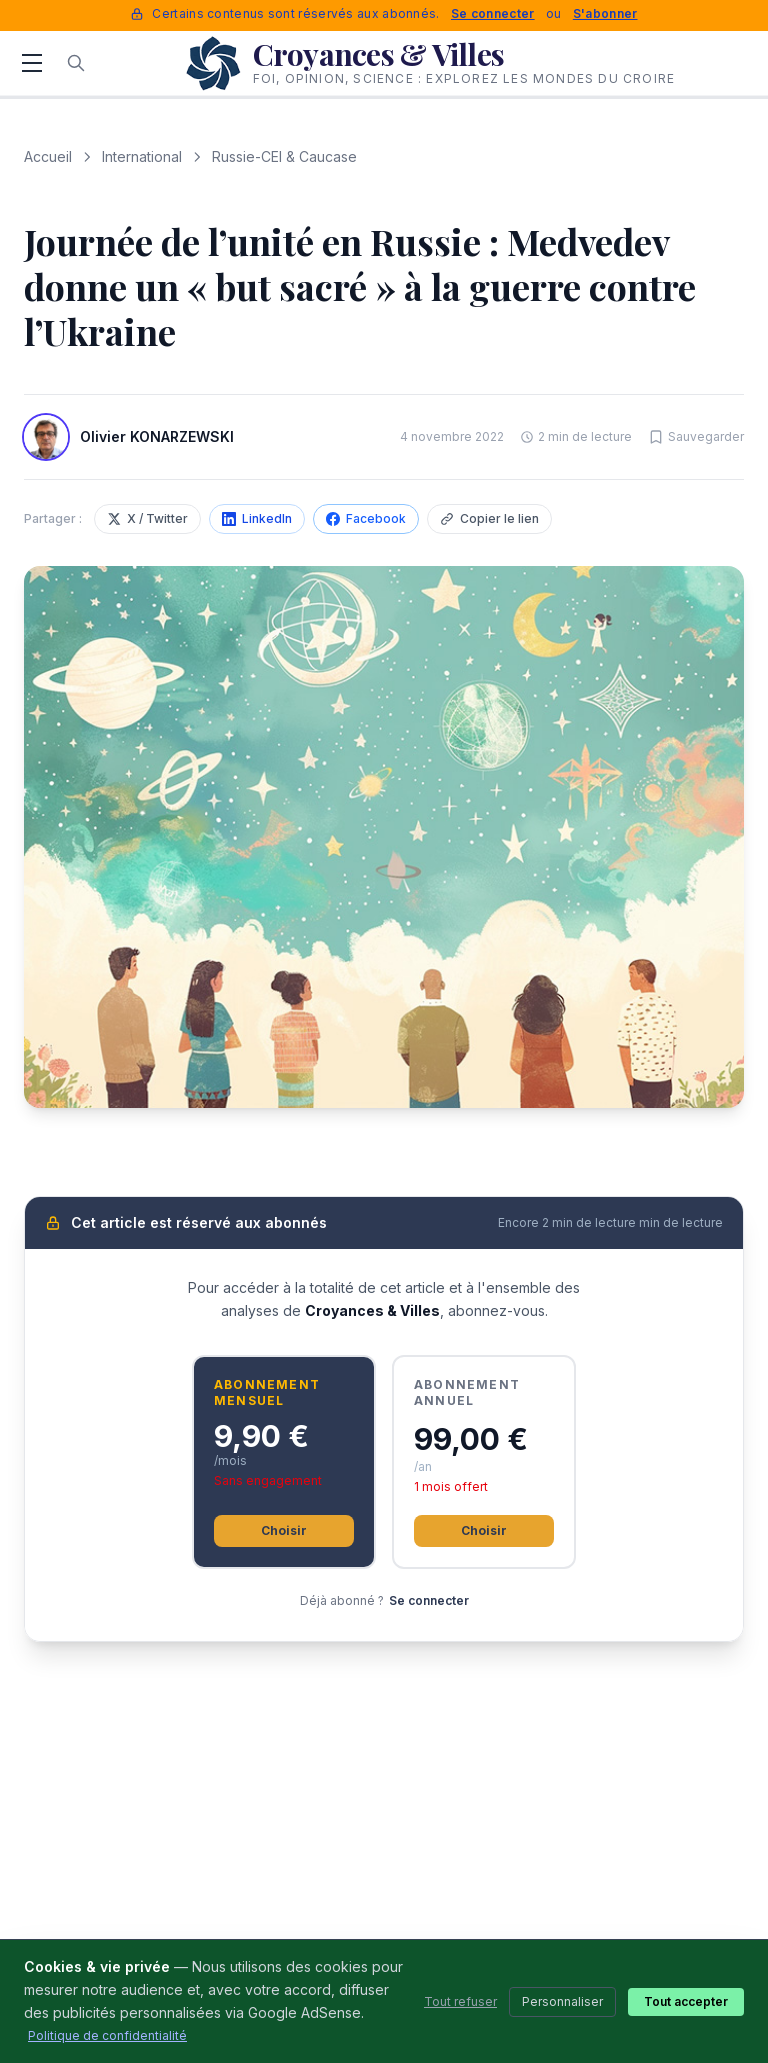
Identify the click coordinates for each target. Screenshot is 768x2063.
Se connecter (493, 13)
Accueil (48, 156)
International (142, 156)
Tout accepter (686, 2001)
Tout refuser (460, 2001)
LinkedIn (257, 518)
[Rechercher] (76, 63)
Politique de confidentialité (107, 2035)
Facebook (366, 518)
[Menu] (32, 63)
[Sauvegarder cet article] (696, 437)
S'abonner (605, 13)
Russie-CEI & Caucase (284, 156)
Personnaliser (562, 2001)
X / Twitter (147, 518)
